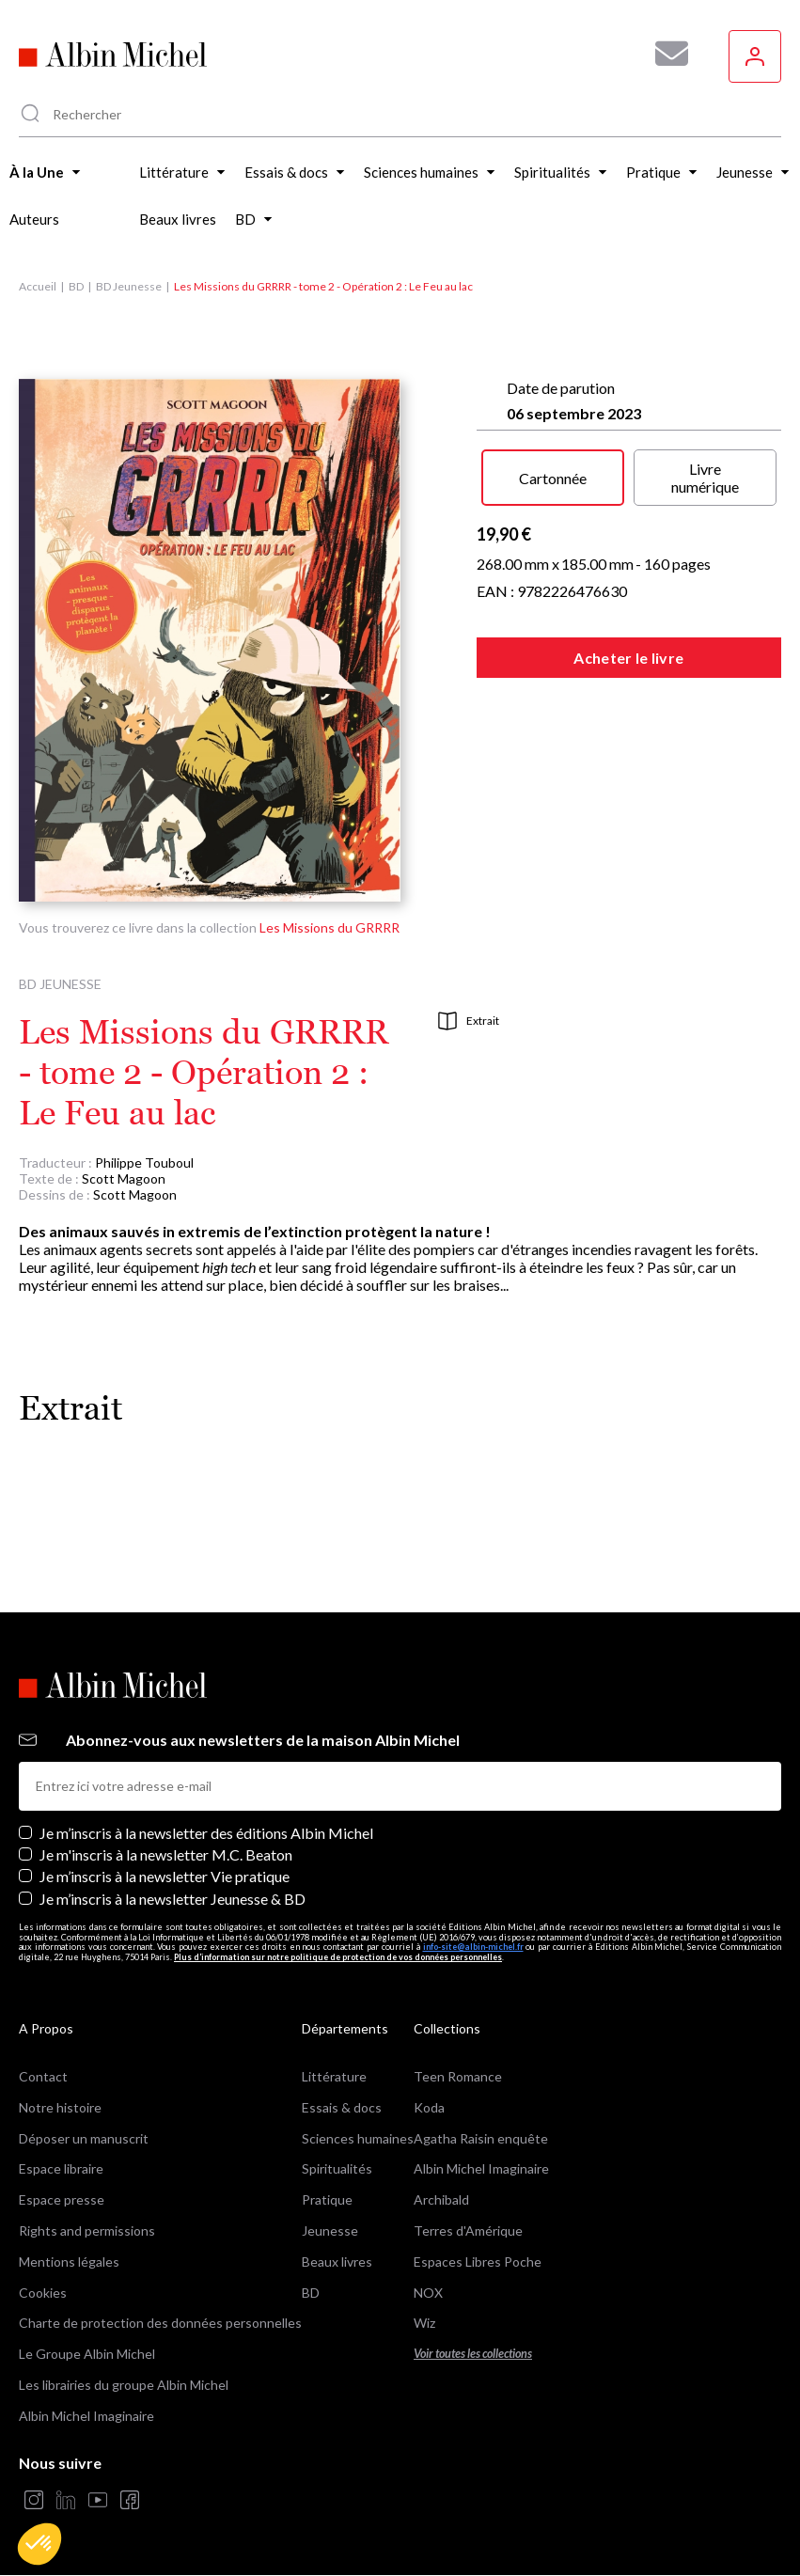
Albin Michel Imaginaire (86, 2416)
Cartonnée (553, 478)
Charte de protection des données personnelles (160, 2323)
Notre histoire (60, 2107)
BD (76, 286)
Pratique (327, 2199)
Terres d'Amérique (468, 2230)
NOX (428, 2293)
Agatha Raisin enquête (481, 2138)
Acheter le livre (628, 658)
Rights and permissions (87, 2230)
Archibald (441, 2199)
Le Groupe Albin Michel (87, 2354)
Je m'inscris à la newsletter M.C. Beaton (165, 1854)
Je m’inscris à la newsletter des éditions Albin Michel (206, 1833)
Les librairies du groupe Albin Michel (123, 2385)
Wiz (424, 2323)
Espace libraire (61, 2168)
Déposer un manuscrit (84, 2138)
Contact (43, 2076)
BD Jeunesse (129, 286)
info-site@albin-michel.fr (473, 1946)
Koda (429, 2107)
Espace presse (61, 2199)
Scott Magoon (123, 1178)
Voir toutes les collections (473, 2354)
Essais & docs (342, 2107)
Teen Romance (458, 2076)
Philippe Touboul (144, 1162)
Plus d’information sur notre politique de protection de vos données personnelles (338, 1957)
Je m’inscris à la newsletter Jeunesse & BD (172, 1899)
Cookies (43, 2293)
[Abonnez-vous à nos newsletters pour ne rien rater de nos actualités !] (664, 53)
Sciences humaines (358, 2138)
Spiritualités (337, 2168)
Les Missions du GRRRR (329, 927)
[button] (39, 2544)
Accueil (37, 286)
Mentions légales (69, 2262)
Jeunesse (330, 2230)
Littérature (334, 2076)
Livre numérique (705, 477)
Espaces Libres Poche (477, 2262)
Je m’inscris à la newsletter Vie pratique (164, 1876)
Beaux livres (337, 2262)
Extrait (468, 1021)
